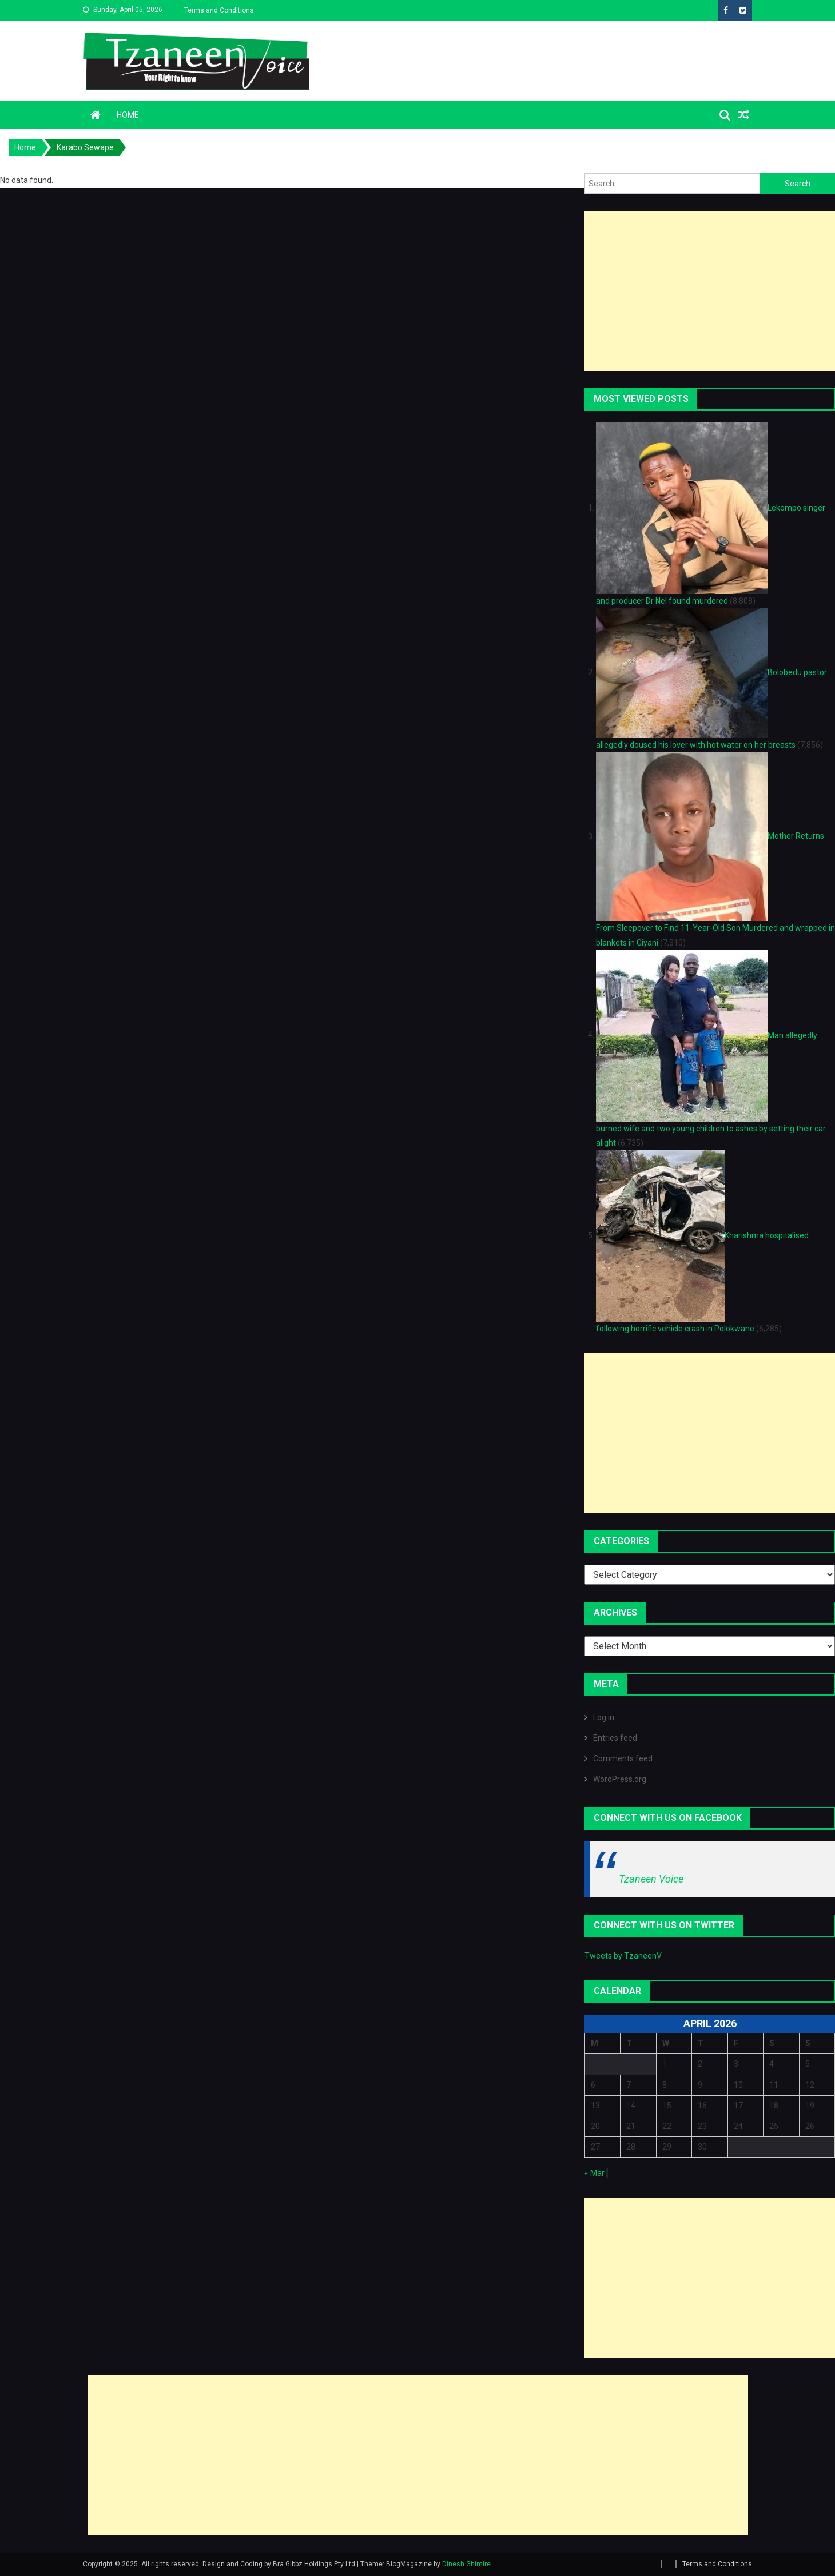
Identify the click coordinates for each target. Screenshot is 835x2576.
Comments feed (623, 1758)
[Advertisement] (709, 291)
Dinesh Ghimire (466, 2564)
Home (128, 114)
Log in (603, 1717)
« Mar (594, 2173)
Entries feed (615, 1737)
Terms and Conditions (219, 10)
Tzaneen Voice (651, 1879)
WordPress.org (619, 1779)
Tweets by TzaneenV (623, 1955)
